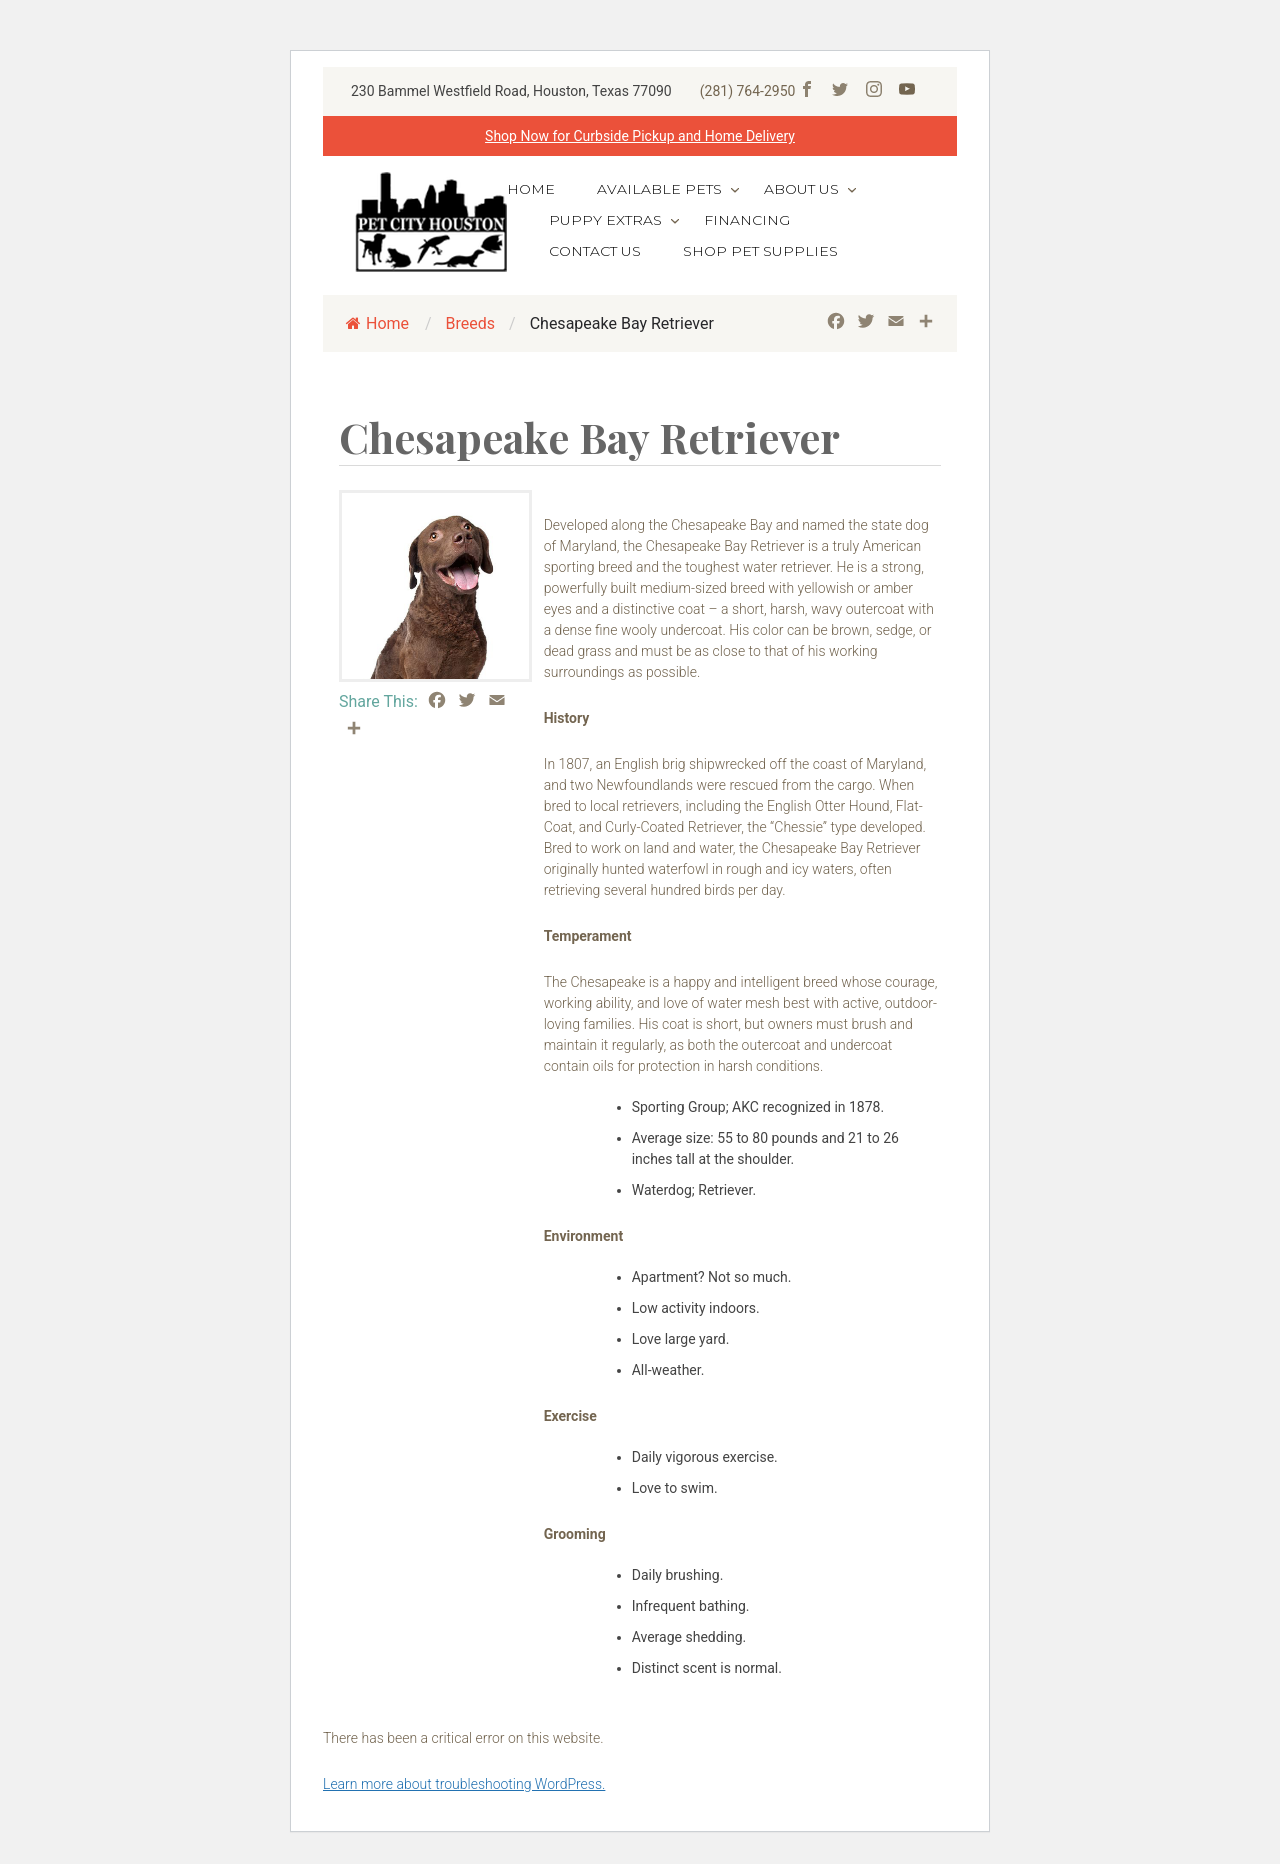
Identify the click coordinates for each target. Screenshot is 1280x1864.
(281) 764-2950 (748, 91)
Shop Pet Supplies (760, 251)
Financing (747, 220)
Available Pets (659, 189)
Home (531, 189)
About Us (801, 189)
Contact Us (595, 251)
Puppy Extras (605, 220)
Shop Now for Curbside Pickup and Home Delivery (640, 136)
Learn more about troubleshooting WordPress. (464, 1784)
